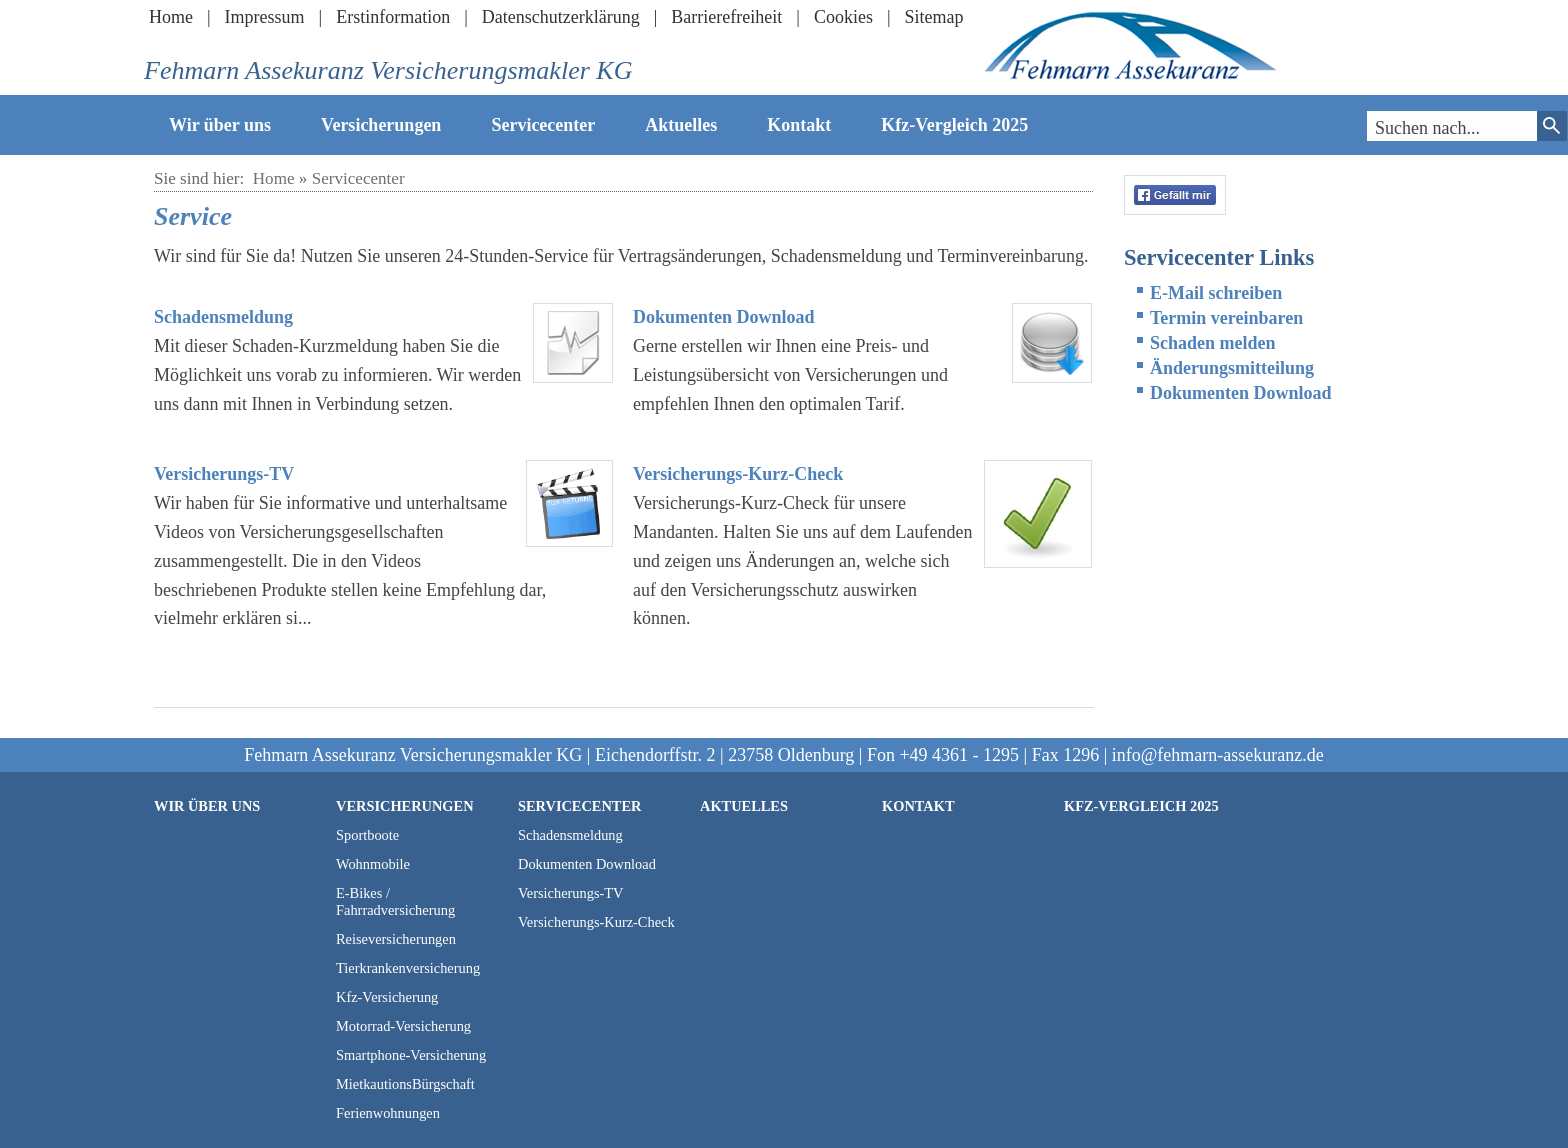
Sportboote (367, 835)
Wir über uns (220, 125)
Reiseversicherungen (396, 939)
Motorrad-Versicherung (403, 1026)
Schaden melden (1213, 343)
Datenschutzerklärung (561, 17)
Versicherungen (381, 125)
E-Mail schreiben (1216, 293)
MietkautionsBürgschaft (405, 1084)
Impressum (265, 17)
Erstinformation (393, 17)
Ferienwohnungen (388, 1113)
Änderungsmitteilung (1232, 368)
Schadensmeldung (223, 317)
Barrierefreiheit (726, 17)
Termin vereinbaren (1226, 318)
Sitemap (934, 17)
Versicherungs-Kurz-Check (738, 474)
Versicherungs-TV (224, 474)
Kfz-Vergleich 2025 (954, 125)
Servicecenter (543, 125)
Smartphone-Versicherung (411, 1055)
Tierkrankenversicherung (408, 968)
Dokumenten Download (724, 317)
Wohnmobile (373, 864)
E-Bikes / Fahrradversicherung (395, 901)
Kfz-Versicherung (387, 997)
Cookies (843, 17)
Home (171, 17)
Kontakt (799, 125)
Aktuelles (681, 125)
